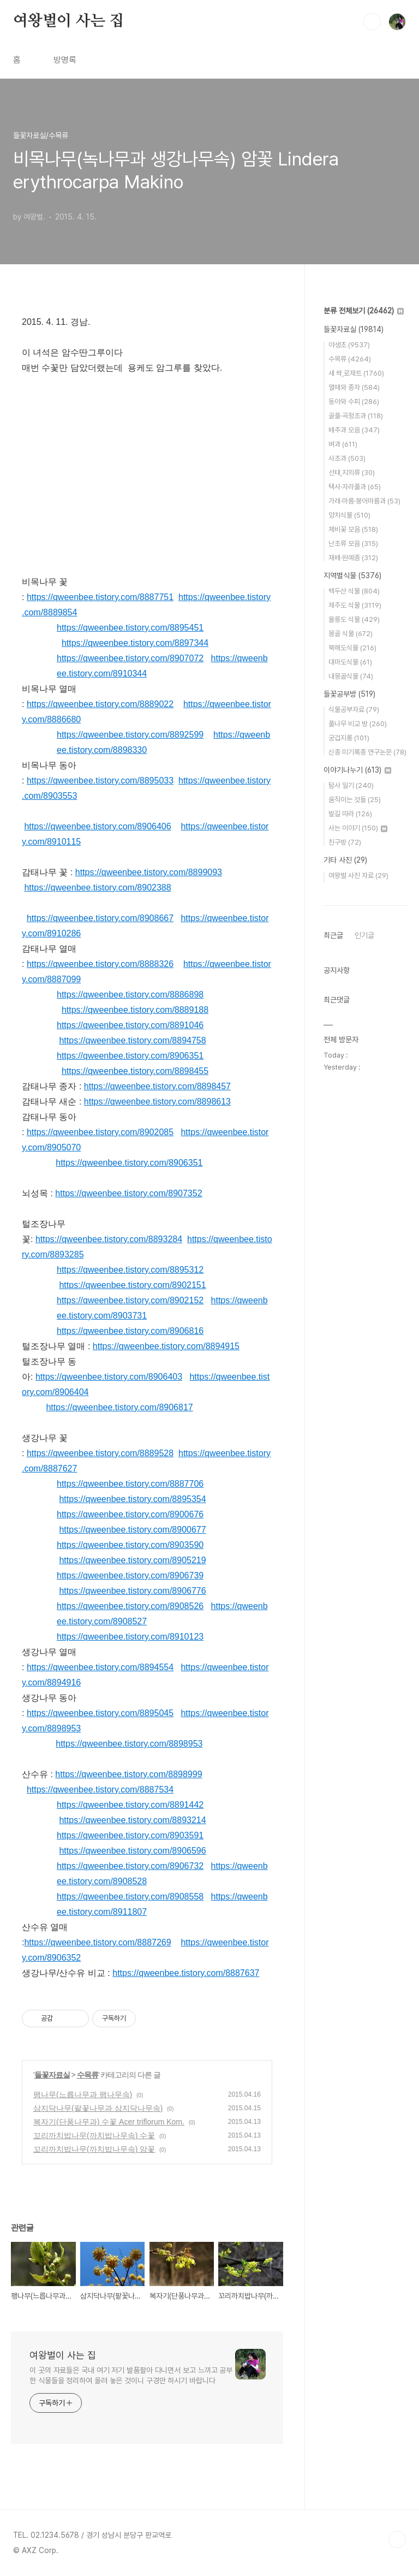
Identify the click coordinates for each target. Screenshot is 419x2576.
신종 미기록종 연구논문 (367, 752)
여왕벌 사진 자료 (358, 875)
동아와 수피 (353, 401)
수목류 (87, 2074)
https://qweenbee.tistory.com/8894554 (100, 1667)
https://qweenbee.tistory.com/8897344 (135, 643)
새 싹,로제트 (356, 373)
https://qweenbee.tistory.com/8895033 (100, 780)
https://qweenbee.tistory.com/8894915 (166, 1346)
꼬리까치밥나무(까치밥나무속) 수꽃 (94, 2135)
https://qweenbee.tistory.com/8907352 (128, 1193)
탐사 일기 (351, 785)
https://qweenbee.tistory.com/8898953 (129, 1743)
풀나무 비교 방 (357, 724)
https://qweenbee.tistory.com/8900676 (130, 1514)
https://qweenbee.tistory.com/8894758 (132, 1040)
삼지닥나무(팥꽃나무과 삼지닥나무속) (98, 2108)
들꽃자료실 (52, 2074)
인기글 (364, 935)
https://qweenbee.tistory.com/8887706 (130, 1483)
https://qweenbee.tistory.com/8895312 (130, 1269)
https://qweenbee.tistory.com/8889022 (100, 704)
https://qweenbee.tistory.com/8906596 (132, 1850)
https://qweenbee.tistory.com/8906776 (132, 1590)
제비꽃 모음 (353, 529)
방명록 (64, 60)
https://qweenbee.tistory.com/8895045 (100, 1713)
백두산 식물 (354, 591)
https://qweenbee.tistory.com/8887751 (100, 597)
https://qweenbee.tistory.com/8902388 (97, 887)
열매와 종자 (354, 387)
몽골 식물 (350, 634)
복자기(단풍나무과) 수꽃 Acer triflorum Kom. (108, 2121)
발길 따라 (350, 814)
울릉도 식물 (354, 619)
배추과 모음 (354, 430)
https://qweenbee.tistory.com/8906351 (130, 1055)
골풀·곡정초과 (355, 416)
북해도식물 (352, 648)
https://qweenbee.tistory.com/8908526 (130, 1606)
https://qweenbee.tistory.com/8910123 (130, 1636)
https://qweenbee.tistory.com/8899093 (148, 872)
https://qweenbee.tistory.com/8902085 (100, 1132)
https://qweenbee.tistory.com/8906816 (130, 1331)
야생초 (349, 345)
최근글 (333, 935)
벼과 (342, 444)
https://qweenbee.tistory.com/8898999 (128, 1774)
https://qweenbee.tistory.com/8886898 (130, 994)
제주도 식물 (354, 605)
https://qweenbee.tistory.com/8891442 (130, 1804)
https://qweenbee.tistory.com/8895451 (130, 627)
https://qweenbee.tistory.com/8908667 (100, 918)
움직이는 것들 (354, 800)
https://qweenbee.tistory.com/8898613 (157, 1101)
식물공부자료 (353, 709)
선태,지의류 (351, 472)
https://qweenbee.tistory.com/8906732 (130, 1866)
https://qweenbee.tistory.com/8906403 (108, 1376)
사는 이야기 (357, 828)
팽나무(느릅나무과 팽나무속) (82, 2094)
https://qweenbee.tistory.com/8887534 (100, 1789)
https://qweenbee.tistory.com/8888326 (100, 964)
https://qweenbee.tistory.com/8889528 (100, 1453)
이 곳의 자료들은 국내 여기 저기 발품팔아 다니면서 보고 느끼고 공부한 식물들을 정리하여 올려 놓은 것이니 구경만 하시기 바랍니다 (130, 2375)
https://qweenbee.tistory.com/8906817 (119, 1407)
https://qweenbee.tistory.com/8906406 (97, 826)
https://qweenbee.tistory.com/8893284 (108, 1239)
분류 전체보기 (364, 310)
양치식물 (349, 515)
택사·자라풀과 (354, 487)
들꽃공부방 (349, 694)
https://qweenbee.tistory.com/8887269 (97, 1942)
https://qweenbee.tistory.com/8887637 (185, 1973)
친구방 (344, 842)
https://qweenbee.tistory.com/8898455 (135, 1071)
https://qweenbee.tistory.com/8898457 (157, 1086)
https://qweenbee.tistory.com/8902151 (132, 1285)
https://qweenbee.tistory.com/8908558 (130, 1896)
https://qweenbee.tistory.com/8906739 (130, 1575)
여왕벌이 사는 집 (68, 21)
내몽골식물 (350, 676)
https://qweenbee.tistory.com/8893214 (132, 1820)
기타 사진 (345, 860)
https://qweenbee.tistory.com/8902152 (130, 1300)
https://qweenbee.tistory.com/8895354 (132, 1499)
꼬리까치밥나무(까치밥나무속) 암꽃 (94, 2149)
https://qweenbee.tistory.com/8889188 (135, 1009)
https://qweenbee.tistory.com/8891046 (130, 1025)
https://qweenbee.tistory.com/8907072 (130, 658)
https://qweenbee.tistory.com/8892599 (130, 734)
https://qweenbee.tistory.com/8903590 (130, 1545)
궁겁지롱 (348, 738)
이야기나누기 (357, 769)
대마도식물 (350, 662)
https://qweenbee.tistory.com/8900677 (132, 1529)
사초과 (347, 458)
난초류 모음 (353, 543)
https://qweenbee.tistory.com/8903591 (130, 1835)
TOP (397, 2539)
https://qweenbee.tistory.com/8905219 (132, 1560)
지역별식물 (352, 575)
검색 (372, 22)
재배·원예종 (353, 558)
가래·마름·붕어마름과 (364, 501)
